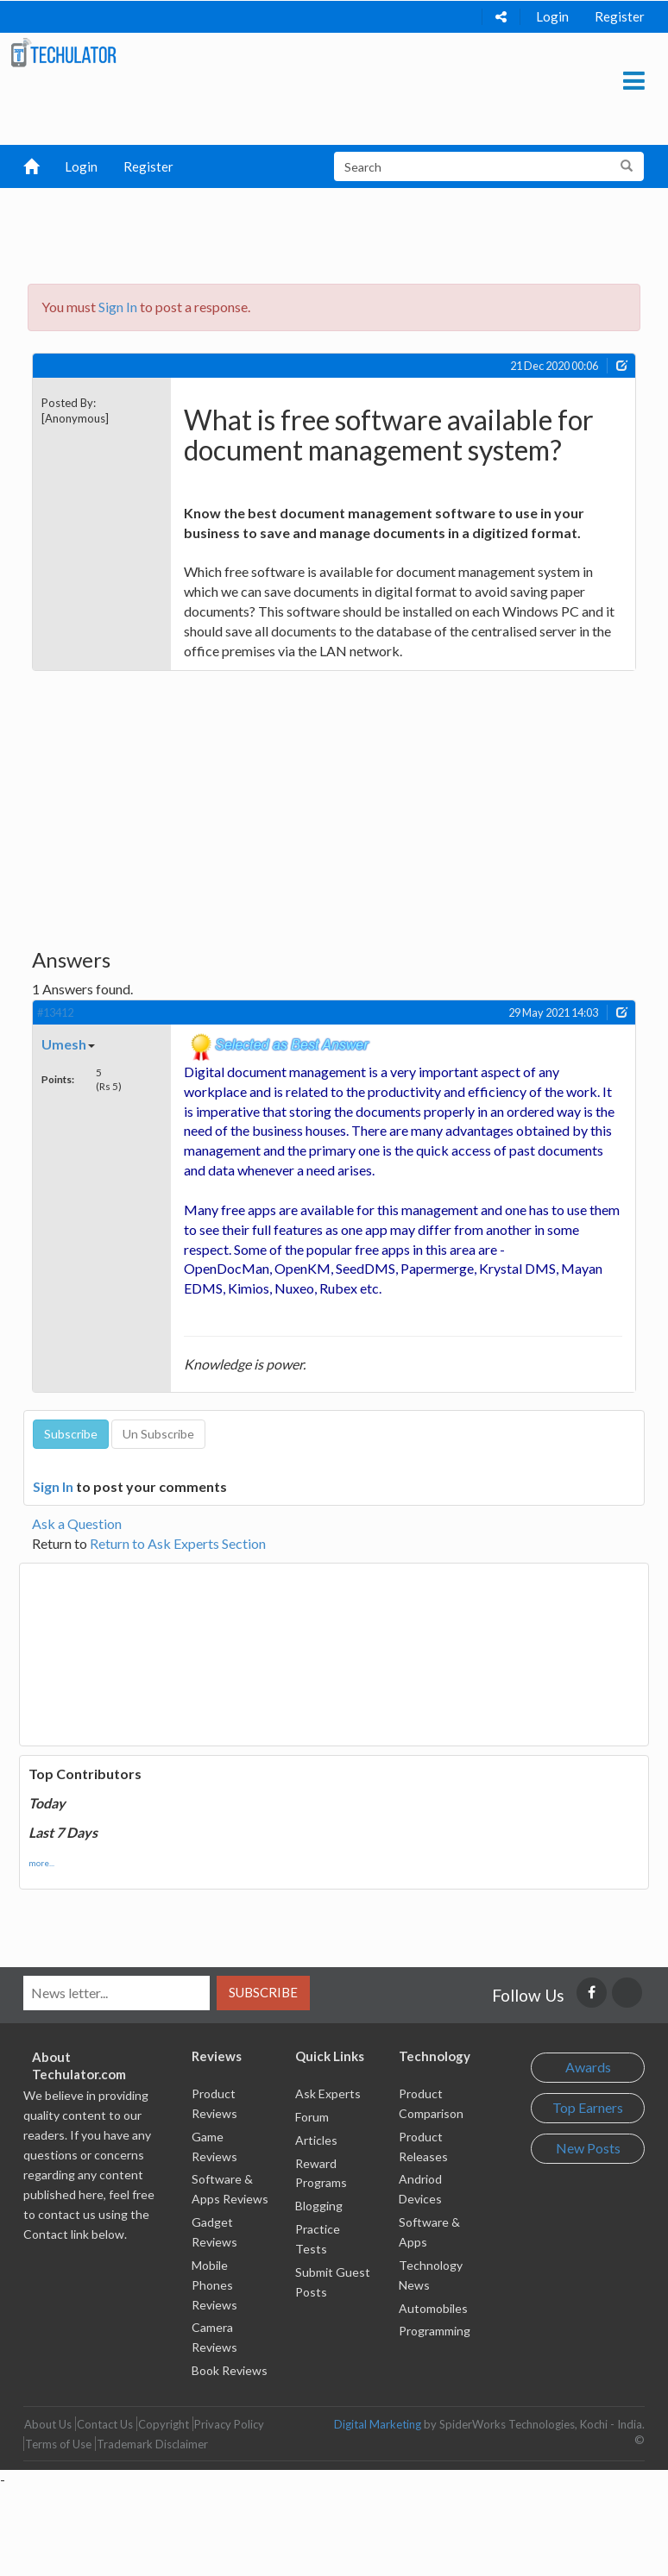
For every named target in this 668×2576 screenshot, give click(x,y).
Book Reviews (230, 2370)
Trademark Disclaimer (152, 2444)
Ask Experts (328, 2093)
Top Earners (587, 2107)
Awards (588, 2067)
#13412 (55, 1012)
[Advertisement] (342, 231)
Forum (312, 2116)
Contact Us (105, 2424)
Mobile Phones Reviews (214, 2285)
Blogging (319, 2205)
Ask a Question (77, 1523)
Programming (434, 2330)
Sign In (117, 306)
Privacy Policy (229, 2424)
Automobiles (433, 2308)
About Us (48, 2424)
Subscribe (263, 1992)
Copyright (163, 2424)
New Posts (588, 2148)
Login (552, 16)
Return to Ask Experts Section (178, 1543)
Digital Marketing (377, 2424)
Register (620, 16)
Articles (316, 2140)
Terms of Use (58, 2444)
